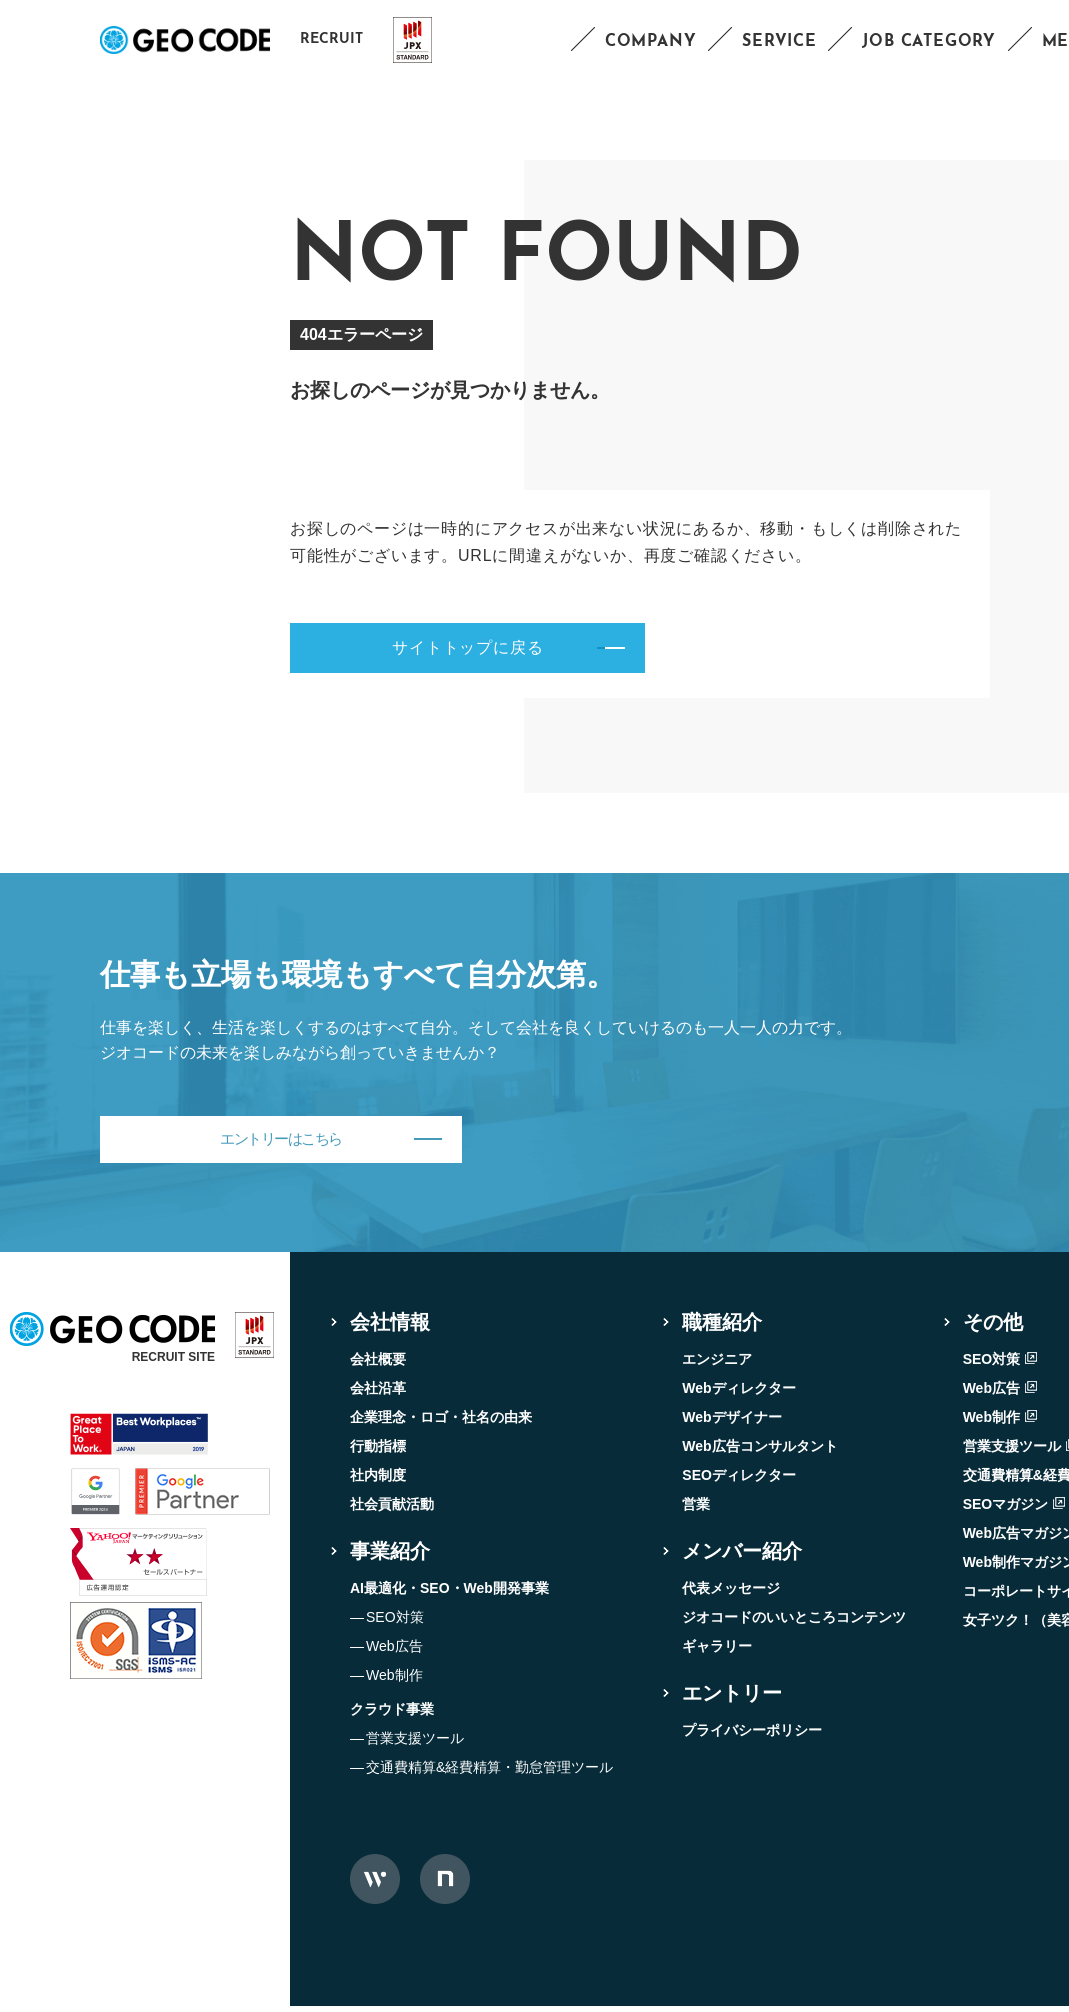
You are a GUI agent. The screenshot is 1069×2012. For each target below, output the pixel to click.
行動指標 (378, 1452)
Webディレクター (738, 1394)
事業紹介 (390, 1557)
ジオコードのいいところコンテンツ (794, 1623)
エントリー (732, 1699)
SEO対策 (395, 1623)
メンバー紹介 (742, 1557)
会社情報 (390, 1328)
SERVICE (779, 42)
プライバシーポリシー (752, 1736)
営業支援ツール (415, 1744)
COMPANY (651, 42)
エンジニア (717, 1365)
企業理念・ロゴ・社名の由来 (441, 1423)
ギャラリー (717, 1652)
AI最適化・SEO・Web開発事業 (449, 1594)
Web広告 (394, 1652)
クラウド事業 (392, 1715)
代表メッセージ (731, 1594)
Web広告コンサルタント (759, 1452)
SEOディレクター (739, 1481)
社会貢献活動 (392, 1510)
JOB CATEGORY (929, 42)
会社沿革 (378, 1394)
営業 (696, 1510)
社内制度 (378, 1481)
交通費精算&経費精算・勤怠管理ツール (489, 1773)
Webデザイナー (731, 1423)
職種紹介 (722, 1328)
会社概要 (378, 1365)
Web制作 (394, 1681)
